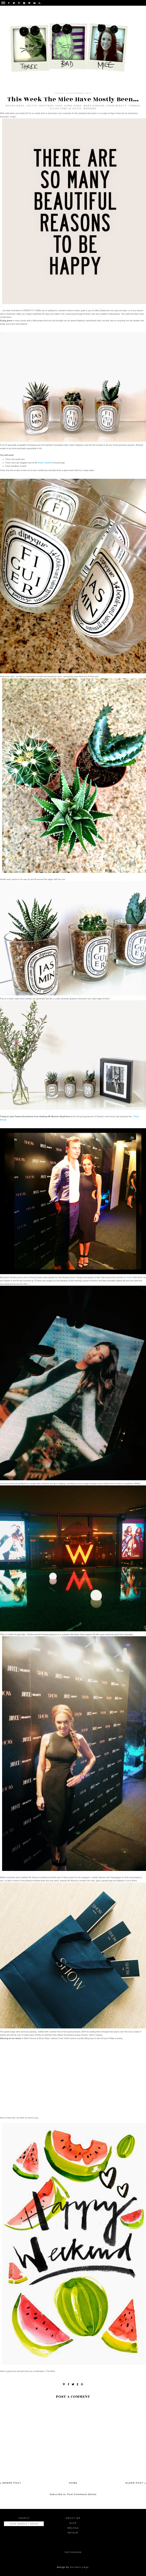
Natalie (73, 2532)
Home (73, 2483)
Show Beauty (116, 105)
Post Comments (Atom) (81, 2494)
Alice (72, 2523)
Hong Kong (73, 105)
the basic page (79, 2567)
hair (58, 105)
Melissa (73, 2528)
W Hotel (75, 108)
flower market (44, 463)
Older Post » (135, 2483)
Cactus (31, 105)
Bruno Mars (15, 105)
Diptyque (46, 105)
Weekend (89, 108)
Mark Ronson (93, 105)
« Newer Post (10, 2483)
